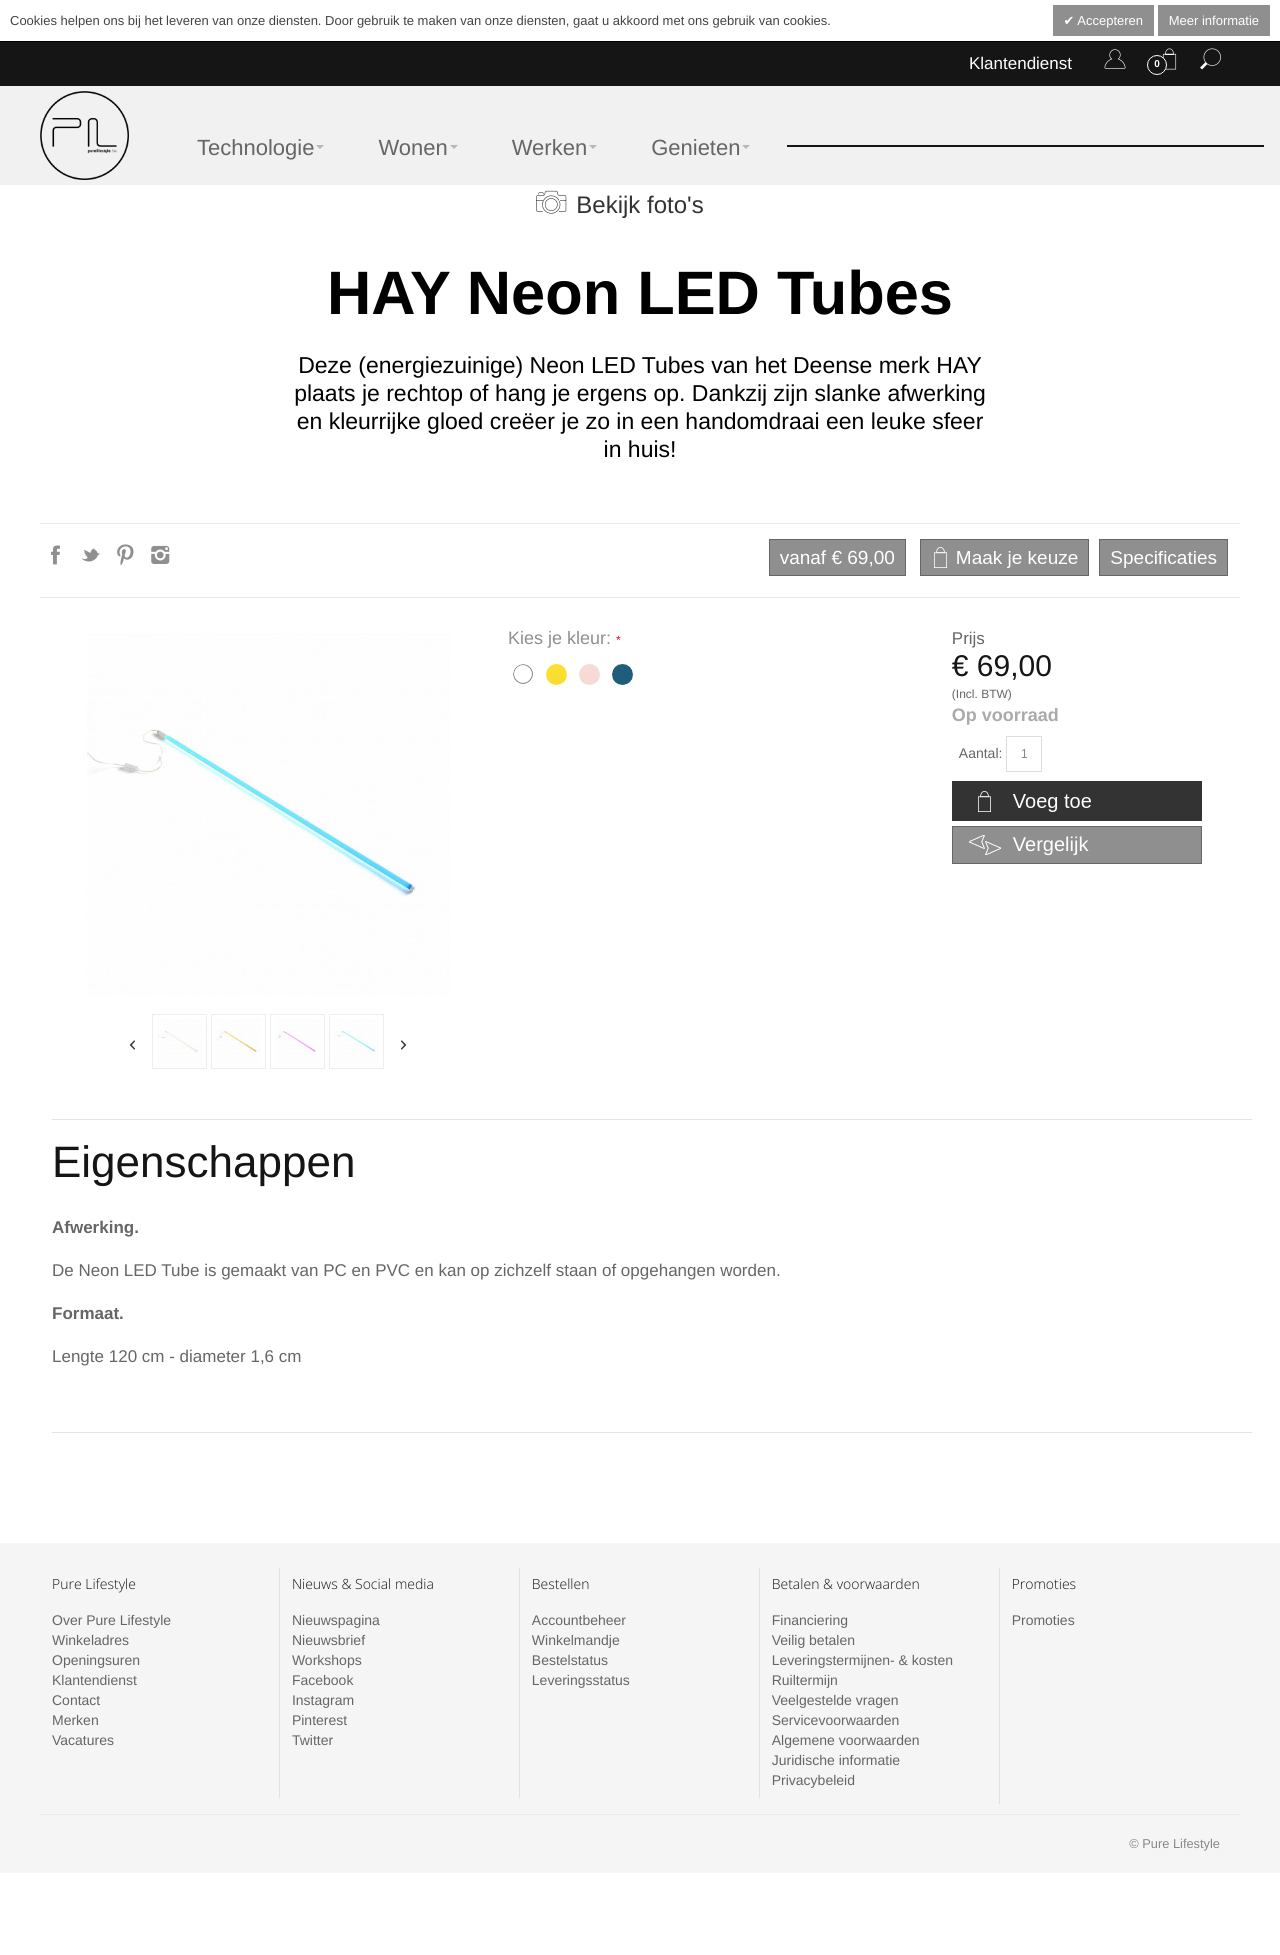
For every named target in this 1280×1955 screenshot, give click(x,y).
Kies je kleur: (562, 638)
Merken (75, 1720)
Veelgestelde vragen (835, 1700)
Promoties (1043, 1620)
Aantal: (981, 753)
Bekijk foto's (639, 205)
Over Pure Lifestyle (111, 1620)
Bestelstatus (570, 1660)
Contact (76, 1700)
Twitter (312, 1740)
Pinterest (319, 1720)
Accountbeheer (579, 1620)
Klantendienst (1020, 63)
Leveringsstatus (581, 1680)
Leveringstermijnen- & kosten (862, 1660)
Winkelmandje (576, 1640)
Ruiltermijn (805, 1680)
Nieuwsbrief (328, 1640)
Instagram (323, 1700)
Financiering (810, 1620)
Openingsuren (96, 1660)
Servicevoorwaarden (836, 1720)
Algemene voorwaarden (846, 1740)
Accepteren (1108, 20)
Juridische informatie (836, 1760)
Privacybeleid (813, 1780)
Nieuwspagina (336, 1620)
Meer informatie (1214, 20)
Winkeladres (90, 1640)
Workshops (327, 1660)
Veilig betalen (813, 1640)
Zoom (268, 814)
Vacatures (83, 1740)
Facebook (322, 1680)
